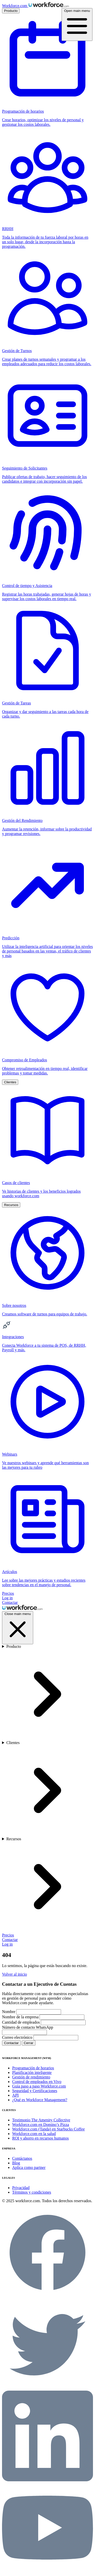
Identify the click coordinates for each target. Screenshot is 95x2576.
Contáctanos (22, 2158)
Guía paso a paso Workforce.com (39, 2086)
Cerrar (28, 2043)
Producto (10, 11)
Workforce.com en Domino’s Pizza (40, 2124)
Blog (16, 2163)
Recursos (11, 1205)
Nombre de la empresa (20, 2017)
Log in (7, 1598)
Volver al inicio (14, 1974)
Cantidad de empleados (21, 2022)
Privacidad (20, 2188)
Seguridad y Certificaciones (34, 2091)
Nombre (8, 2011)
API (15, 2095)
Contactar (10, 1602)
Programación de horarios (33, 2068)
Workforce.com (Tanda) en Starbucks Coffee (48, 2129)
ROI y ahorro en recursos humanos (40, 2138)
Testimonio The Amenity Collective (41, 2120)
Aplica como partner (29, 2167)
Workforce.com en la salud (34, 2133)
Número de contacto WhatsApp (27, 2027)
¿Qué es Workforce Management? (39, 2100)
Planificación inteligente (32, 2072)
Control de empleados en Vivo (36, 2081)
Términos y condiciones (31, 2192)
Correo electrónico (17, 2037)
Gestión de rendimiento (31, 2077)
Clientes (10, 1082)
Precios (8, 1593)
